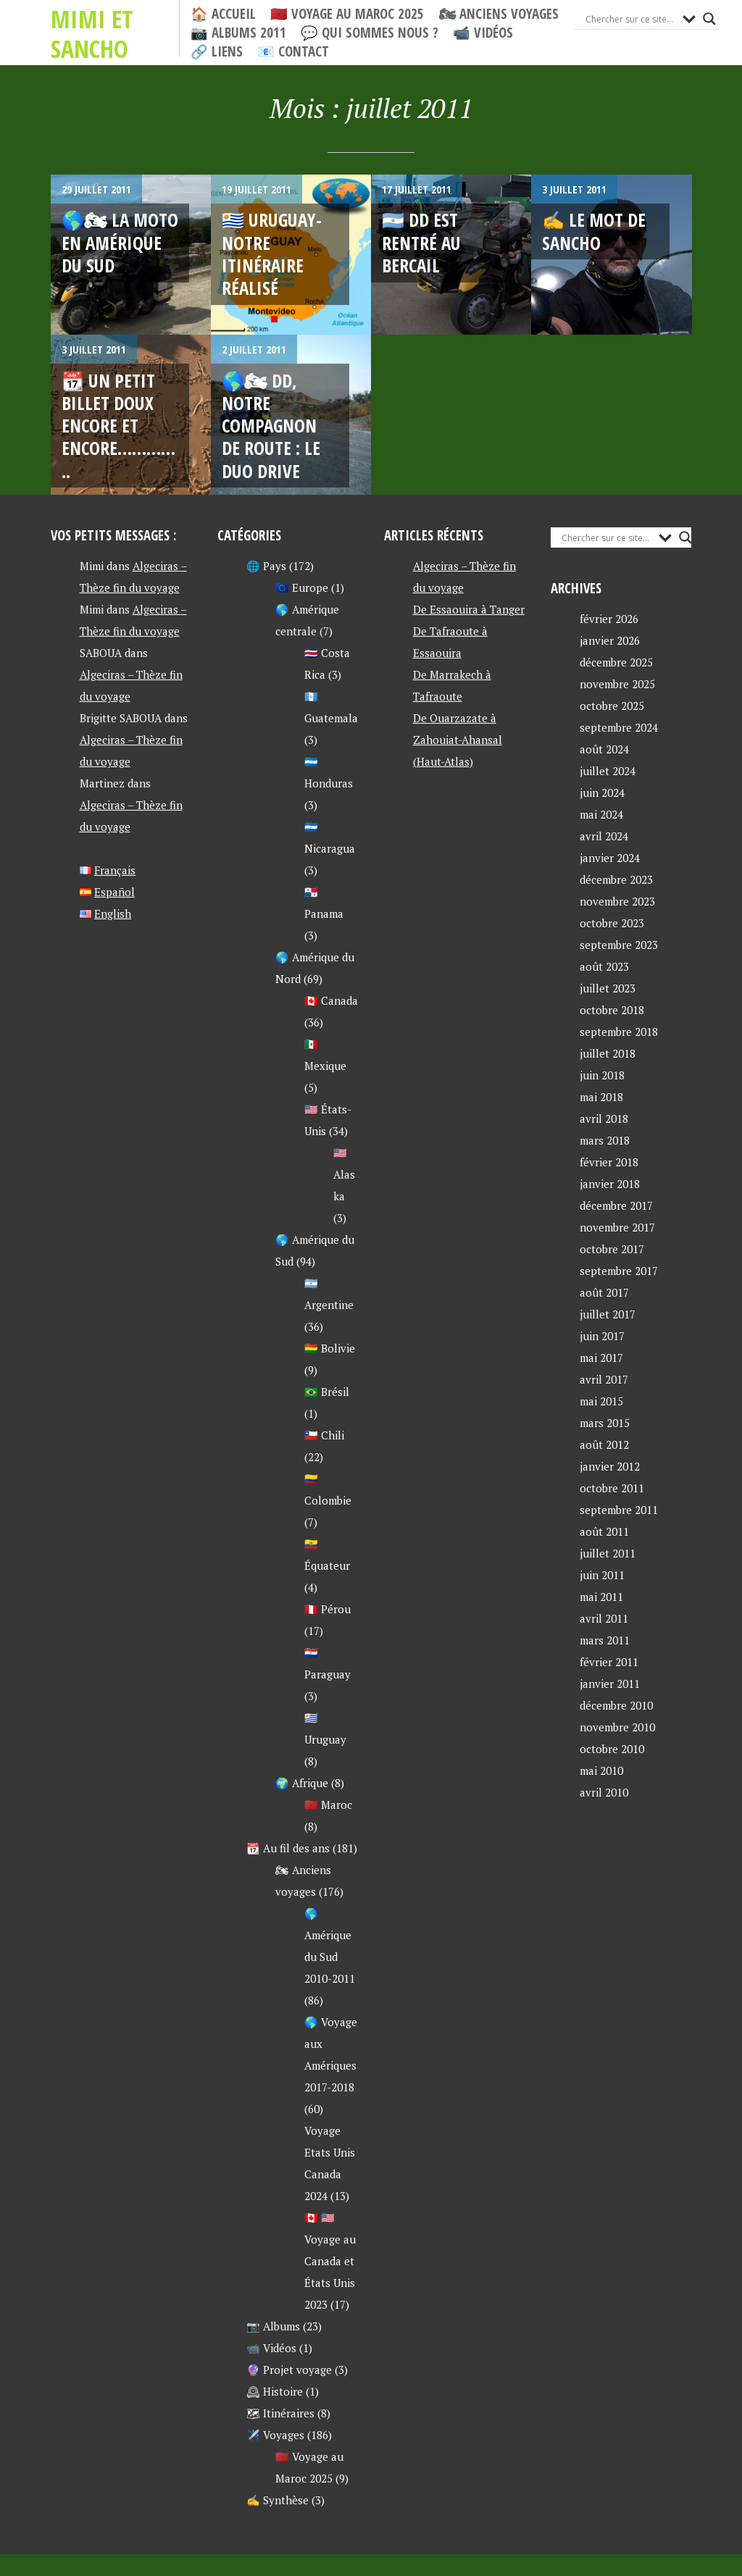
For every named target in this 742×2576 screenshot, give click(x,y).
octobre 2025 (612, 705)
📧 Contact (293, 52)
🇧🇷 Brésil (326, 1391)
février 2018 (609, 1162)
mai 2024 (601, 814)
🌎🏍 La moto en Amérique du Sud (120, 242)
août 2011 (604, 1531)
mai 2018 (601, 1097)
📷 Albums (273, 2326)
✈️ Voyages (275, 2434)
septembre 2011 (619, 1509)
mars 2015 (605, 1422)
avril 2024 (604, 836)
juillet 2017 (607, 1314)
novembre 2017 (617, 1227)
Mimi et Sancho (92, 33)
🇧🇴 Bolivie (329, 1348)
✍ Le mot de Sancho (594, 230)
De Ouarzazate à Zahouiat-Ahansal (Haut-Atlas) (457, 740)
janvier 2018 (610, 1183)
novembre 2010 (617, 1727)
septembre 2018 (619, 1031)
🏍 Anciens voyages (498, 14)
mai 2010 (601, 1770)
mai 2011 (601, 1596)
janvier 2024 (610, 857)
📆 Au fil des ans (288, 1848)
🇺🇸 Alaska (344, 1174)
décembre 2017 (616, 1205)
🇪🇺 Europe (301, 587)
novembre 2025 (617, 684)
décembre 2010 (616, 1705)
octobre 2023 (612, 923)
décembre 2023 (616, 879)
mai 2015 (601, 1401)
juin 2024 (602, 792)
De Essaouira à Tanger (469, 609)
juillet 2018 (607, 1053)
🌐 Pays (266, 566)
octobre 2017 (612, 1249)
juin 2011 (602, 1575)
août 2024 (604, 749)
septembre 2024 (619, 727)
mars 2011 (605, 1640)
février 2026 (609, 618)
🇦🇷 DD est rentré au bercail (421, 242)
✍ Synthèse (277, 2500)
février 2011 (609, 1662)
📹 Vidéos (483, 33)
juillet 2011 (607, 1553)
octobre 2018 (612, 1010)
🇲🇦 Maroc (328, 1804)
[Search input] (630, 19)
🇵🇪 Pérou (327, 1609)
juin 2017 (602, 1336)
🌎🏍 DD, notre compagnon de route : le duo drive (271, 425)
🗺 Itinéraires (280, 2413)
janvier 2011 (610, 1683)
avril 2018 (604, 1118)
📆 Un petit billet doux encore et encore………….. (118, 425)
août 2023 (604, 966)
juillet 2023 (607, 988)
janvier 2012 (610, 1466)
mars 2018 (605, 1140)
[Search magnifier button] (709, 19)
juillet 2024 (607, 771)
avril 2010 (604, 1792)
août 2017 (604, 1292)
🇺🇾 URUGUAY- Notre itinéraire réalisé (272, 253)
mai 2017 (601, 1357)
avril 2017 (604, 1379)
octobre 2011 (612, 1488)
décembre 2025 (616, 662)
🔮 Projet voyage (289, 2369)
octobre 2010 (612, 1748)
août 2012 (604, 1444)
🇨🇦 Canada (331, 1000)
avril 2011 (604, 1618)
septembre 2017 (619, 1270)
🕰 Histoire (274, 2391)
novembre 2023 (617, 901)
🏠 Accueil (223, 14)
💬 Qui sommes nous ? (369, 33)
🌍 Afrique (301, 1783)
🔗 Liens (217, 52)
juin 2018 (602, 1075)
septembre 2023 (619, 944)
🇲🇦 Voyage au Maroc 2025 (347, 14)
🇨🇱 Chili (324, 1435)
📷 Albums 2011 (238, 33)
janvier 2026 (610, 640)
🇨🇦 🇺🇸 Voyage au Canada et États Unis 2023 (330, 2261)
